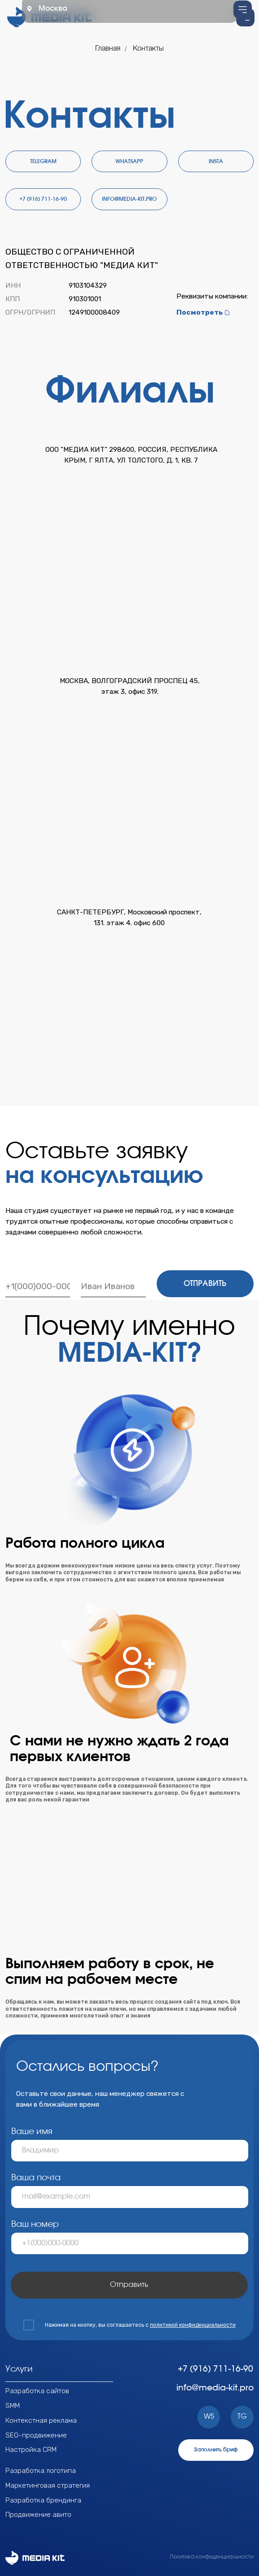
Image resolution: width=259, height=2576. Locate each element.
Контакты (148, 49)
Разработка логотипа (40, 2470)
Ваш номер (35, 2224)
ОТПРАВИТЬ (205, 1283)
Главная (107, 49)
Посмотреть (199, 312)
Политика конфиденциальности (212, 2556)
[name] (113, 1286)
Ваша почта (36, 2177)
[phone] (37, 1286)
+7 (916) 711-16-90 (215, 2369)
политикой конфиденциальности (193, 2325)
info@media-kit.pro (215, 2388)
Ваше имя (32, 2131)
